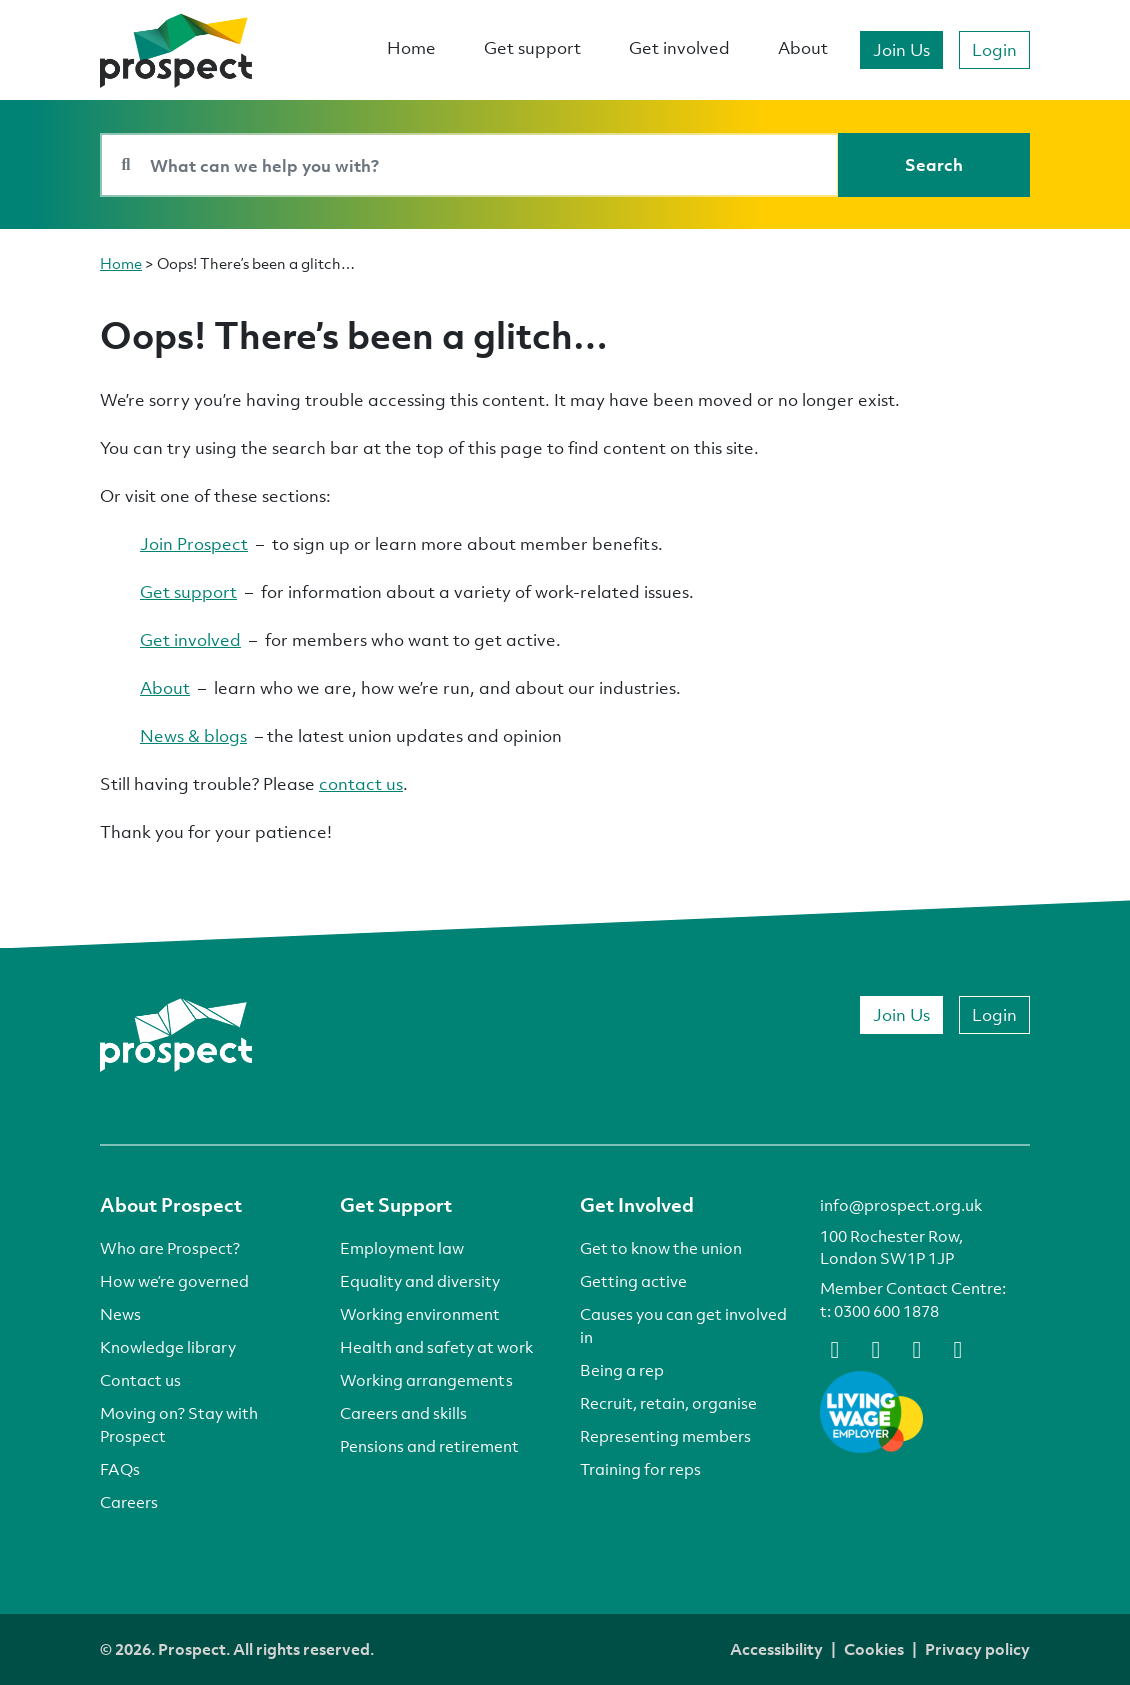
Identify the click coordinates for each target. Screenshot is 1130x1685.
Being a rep (622, 1370)
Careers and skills (403, 1413)
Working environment (420, 1314)
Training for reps (640, 1469)
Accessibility (776, 1649)
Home (411, 47)
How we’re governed (174, 1281)
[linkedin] (917, 1348)
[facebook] (835, 1348)
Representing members (665, 1436)
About (803, 47)
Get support (532, 47)
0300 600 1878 (886, 1311)
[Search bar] (469, 165)
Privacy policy (977, 1649)
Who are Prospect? (170, 1248)
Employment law (402, 1248)
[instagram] (958, 1348)
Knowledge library (168, 1347)
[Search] (934, 165)
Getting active (633, 1281)
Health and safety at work (436, 1347)
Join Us (901, 49)
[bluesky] (876, 1348)
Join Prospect (194, 543)
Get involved (679, 47)
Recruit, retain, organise (668, 1403)
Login (994, 49)
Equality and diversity (420, 1281)
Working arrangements (426, 1380)
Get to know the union (661, 1248)
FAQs (120, 1469)
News (120, 1314)
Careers (129, 1502)
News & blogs (193, 735)
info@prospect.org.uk (901, 1205)
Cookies (874, 1649)
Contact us (140, 1380)
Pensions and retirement (429, 1446)
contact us (361, 783)
